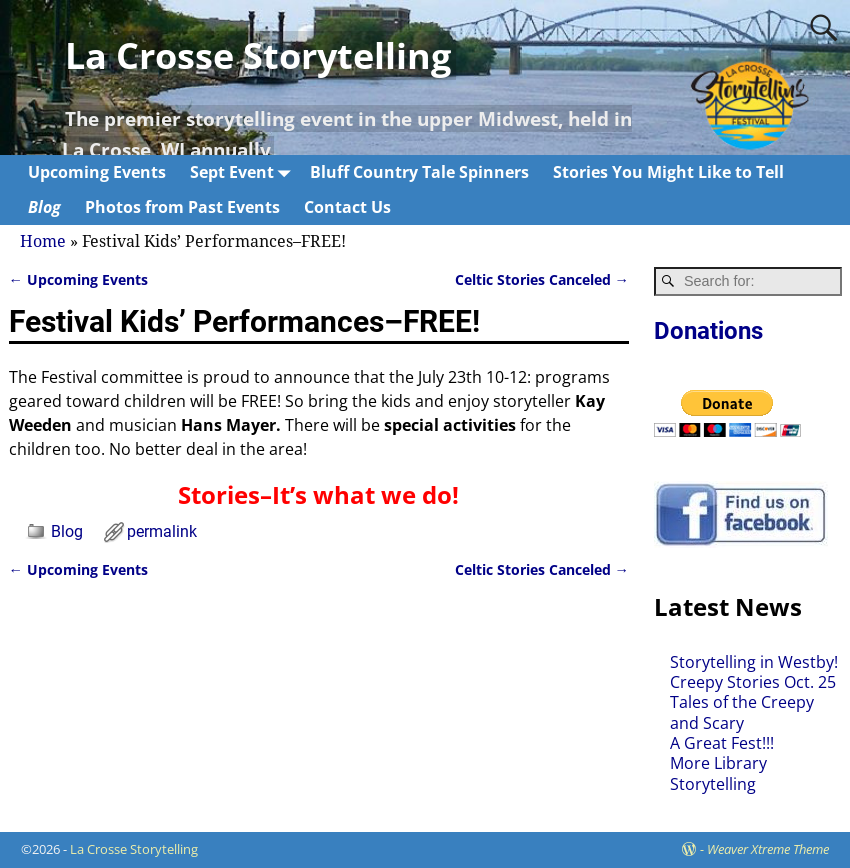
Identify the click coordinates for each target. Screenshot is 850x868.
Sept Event (244, 172)
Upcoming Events (97, 172)
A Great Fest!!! (722, 743)
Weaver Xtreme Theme (768, 849)
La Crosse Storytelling (258, 55)
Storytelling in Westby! (754, 662)
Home (43, 241)
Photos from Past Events (182, 207)
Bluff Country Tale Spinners (419, 172)
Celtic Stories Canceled (542, 279)
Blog (44, 207)
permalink (162, 531)
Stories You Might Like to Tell (668, 172)
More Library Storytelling (718, 773)
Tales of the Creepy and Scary (742, 712)
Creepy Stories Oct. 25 (753, 682)
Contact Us (347, 207)
